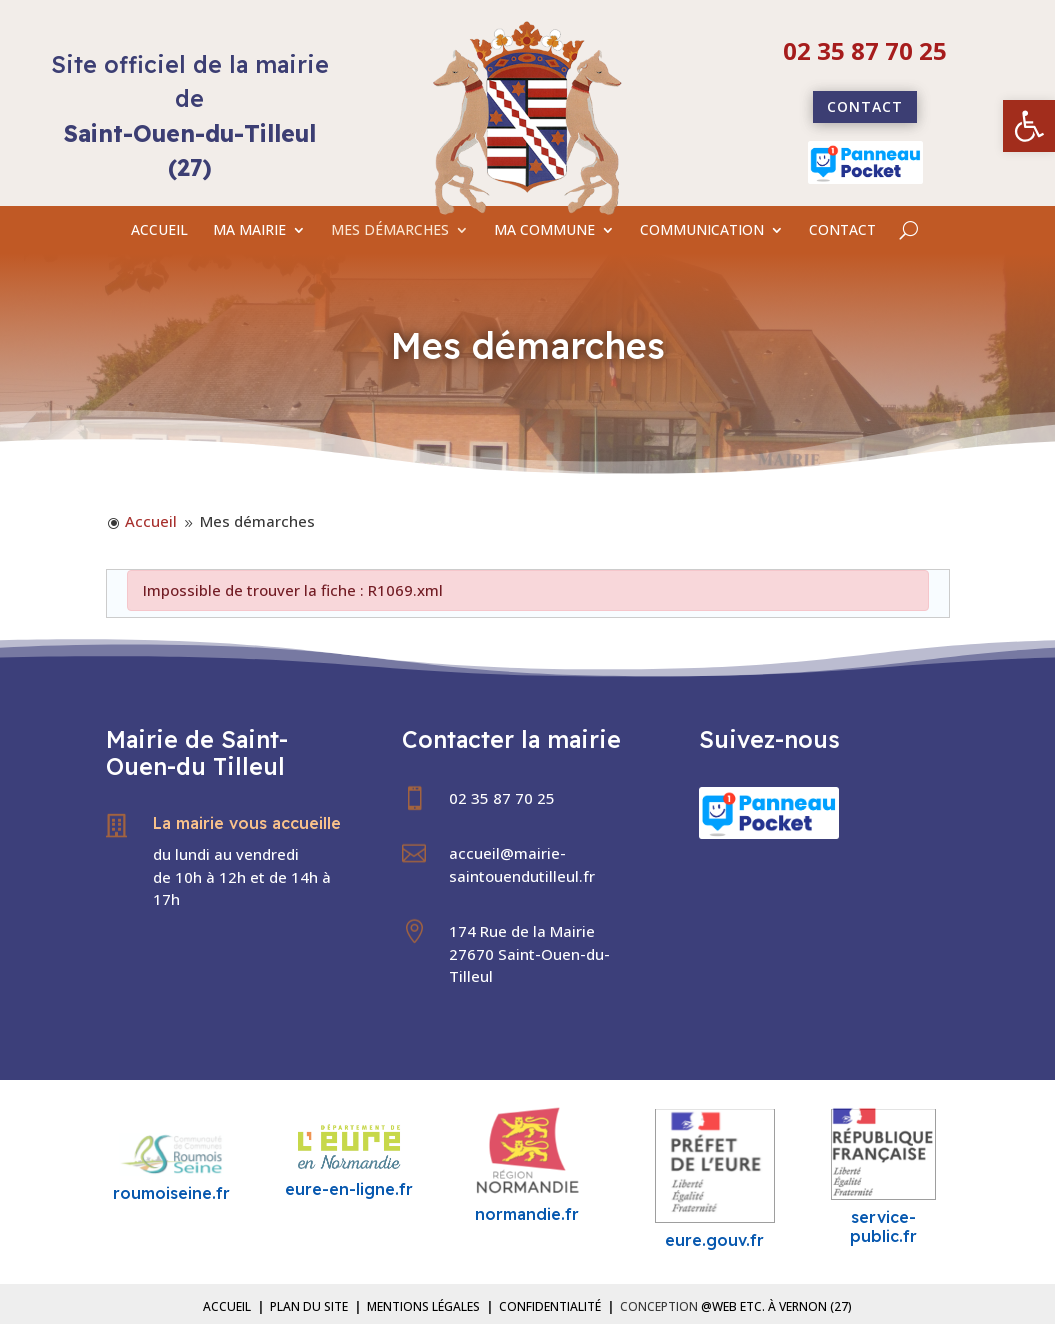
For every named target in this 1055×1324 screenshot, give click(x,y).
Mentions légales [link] (423, 1306)
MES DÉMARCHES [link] (390, 231)
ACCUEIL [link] (159, 231)
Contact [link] (865, 106)
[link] (1029, 126)
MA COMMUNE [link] (544, 231)
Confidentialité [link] (550, 1306)
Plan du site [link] (309, 1306)
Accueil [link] (227, 1306)
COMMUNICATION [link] (702, 231)
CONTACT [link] (842, 231)
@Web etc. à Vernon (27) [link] (776, 1306)
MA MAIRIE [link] (249, 231)
